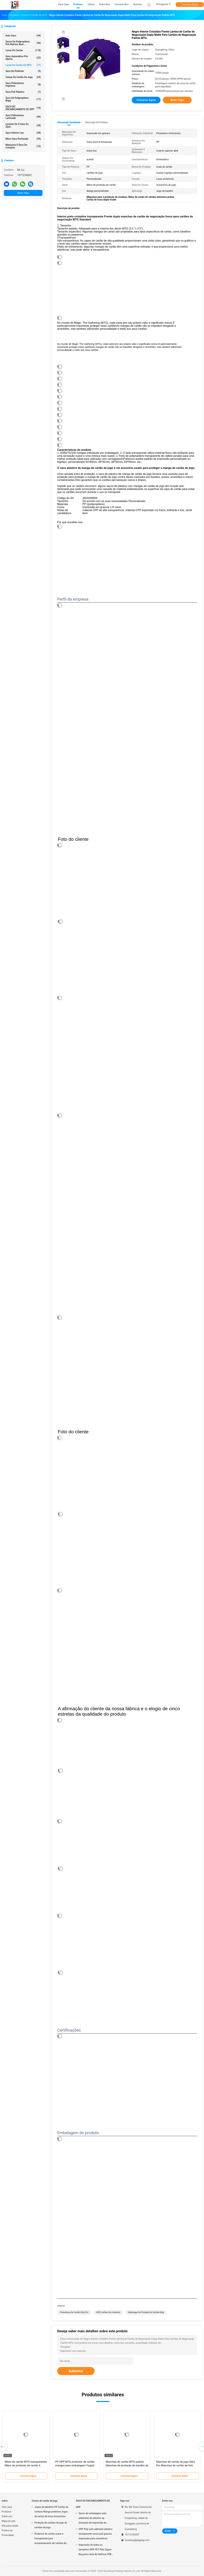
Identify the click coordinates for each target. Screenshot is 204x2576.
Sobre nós (7, 2516)
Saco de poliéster (23, 71)
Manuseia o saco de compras (23, 146)
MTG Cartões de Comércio (108, 2312)
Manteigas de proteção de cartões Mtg (146, 2312)
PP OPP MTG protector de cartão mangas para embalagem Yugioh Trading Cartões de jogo (74, 2465)
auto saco (23, 35)
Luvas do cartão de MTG (23, 65)
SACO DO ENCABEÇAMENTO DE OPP (23, 108)
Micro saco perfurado (23, 138)
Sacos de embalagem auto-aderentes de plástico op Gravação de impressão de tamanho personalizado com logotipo (93, 2518)
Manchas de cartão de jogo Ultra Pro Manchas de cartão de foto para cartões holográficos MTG (175, 2465)
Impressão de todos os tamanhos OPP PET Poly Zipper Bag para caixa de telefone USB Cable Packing (95, 2550)
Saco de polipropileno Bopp (23, 99)
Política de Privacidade (8, 2532)
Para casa (7, 2507)
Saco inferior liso (23, 132)
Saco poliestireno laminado (23, 116)
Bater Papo (23, 193)
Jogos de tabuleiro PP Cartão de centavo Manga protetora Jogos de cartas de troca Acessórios (51, 2512)
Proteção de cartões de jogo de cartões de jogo (50, 2525)
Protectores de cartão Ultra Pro (74, 2312)
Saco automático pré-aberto (23, 57)
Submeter (76, 2371)
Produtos (6, 2511)
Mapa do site (8, 2521)
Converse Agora (190, 4)
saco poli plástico (23, 92)
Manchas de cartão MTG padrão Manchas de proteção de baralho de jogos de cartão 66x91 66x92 (127, 2465)
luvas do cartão (23, 50)
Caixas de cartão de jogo (23, 77)
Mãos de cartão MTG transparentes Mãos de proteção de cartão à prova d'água (26, 2465)
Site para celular (10, 2525)
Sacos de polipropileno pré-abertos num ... (23, 43)
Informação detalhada (68, 122)
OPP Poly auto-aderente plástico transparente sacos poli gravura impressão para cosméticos (96, 2534)
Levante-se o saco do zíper (23, 125)
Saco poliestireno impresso (23, 84)
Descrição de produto (96, 122)
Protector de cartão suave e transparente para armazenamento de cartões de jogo (50, 2538)
